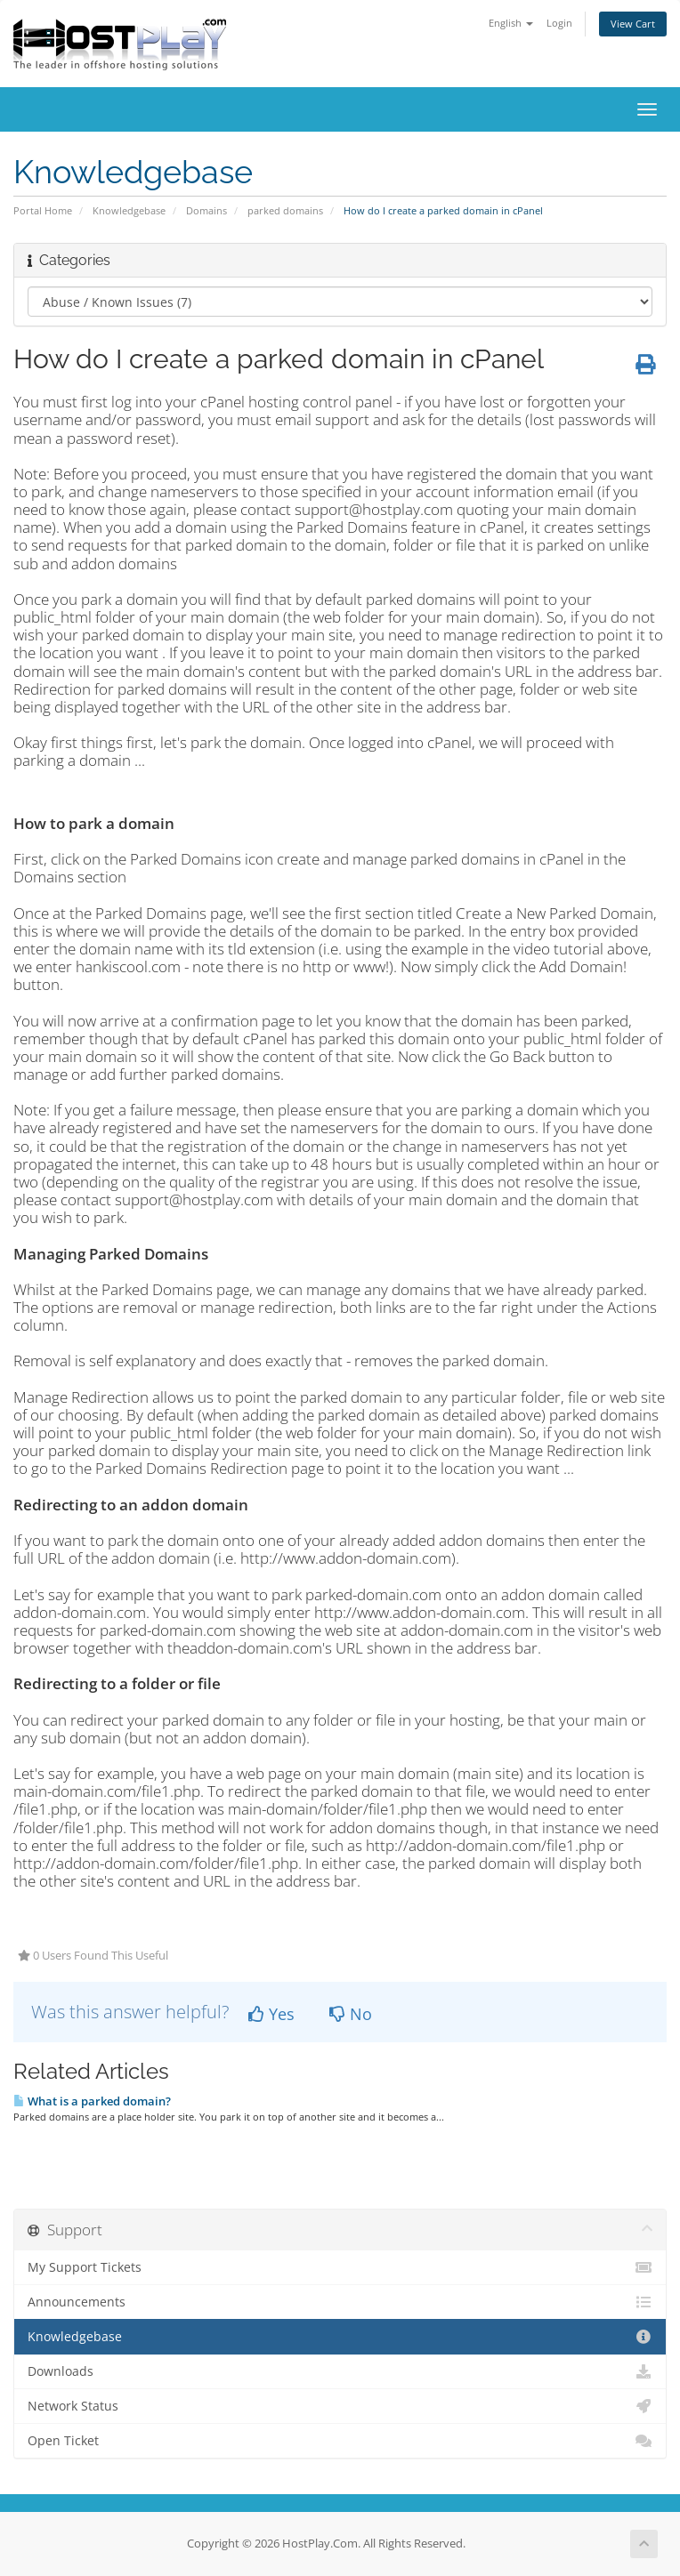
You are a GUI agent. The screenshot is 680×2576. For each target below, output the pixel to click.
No (350, 2014)
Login (559, 22)
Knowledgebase (129, 210)
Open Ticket (340, 2440)
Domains (206, 210)
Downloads (340, 2371)
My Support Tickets (340, 2267)
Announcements (340, 2302)
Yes (271, 2014)
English (511, 22)
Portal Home (42, 210)
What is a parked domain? (92, 2101)
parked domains (285, 210)
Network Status (340, 2406)
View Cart (633, 23)
